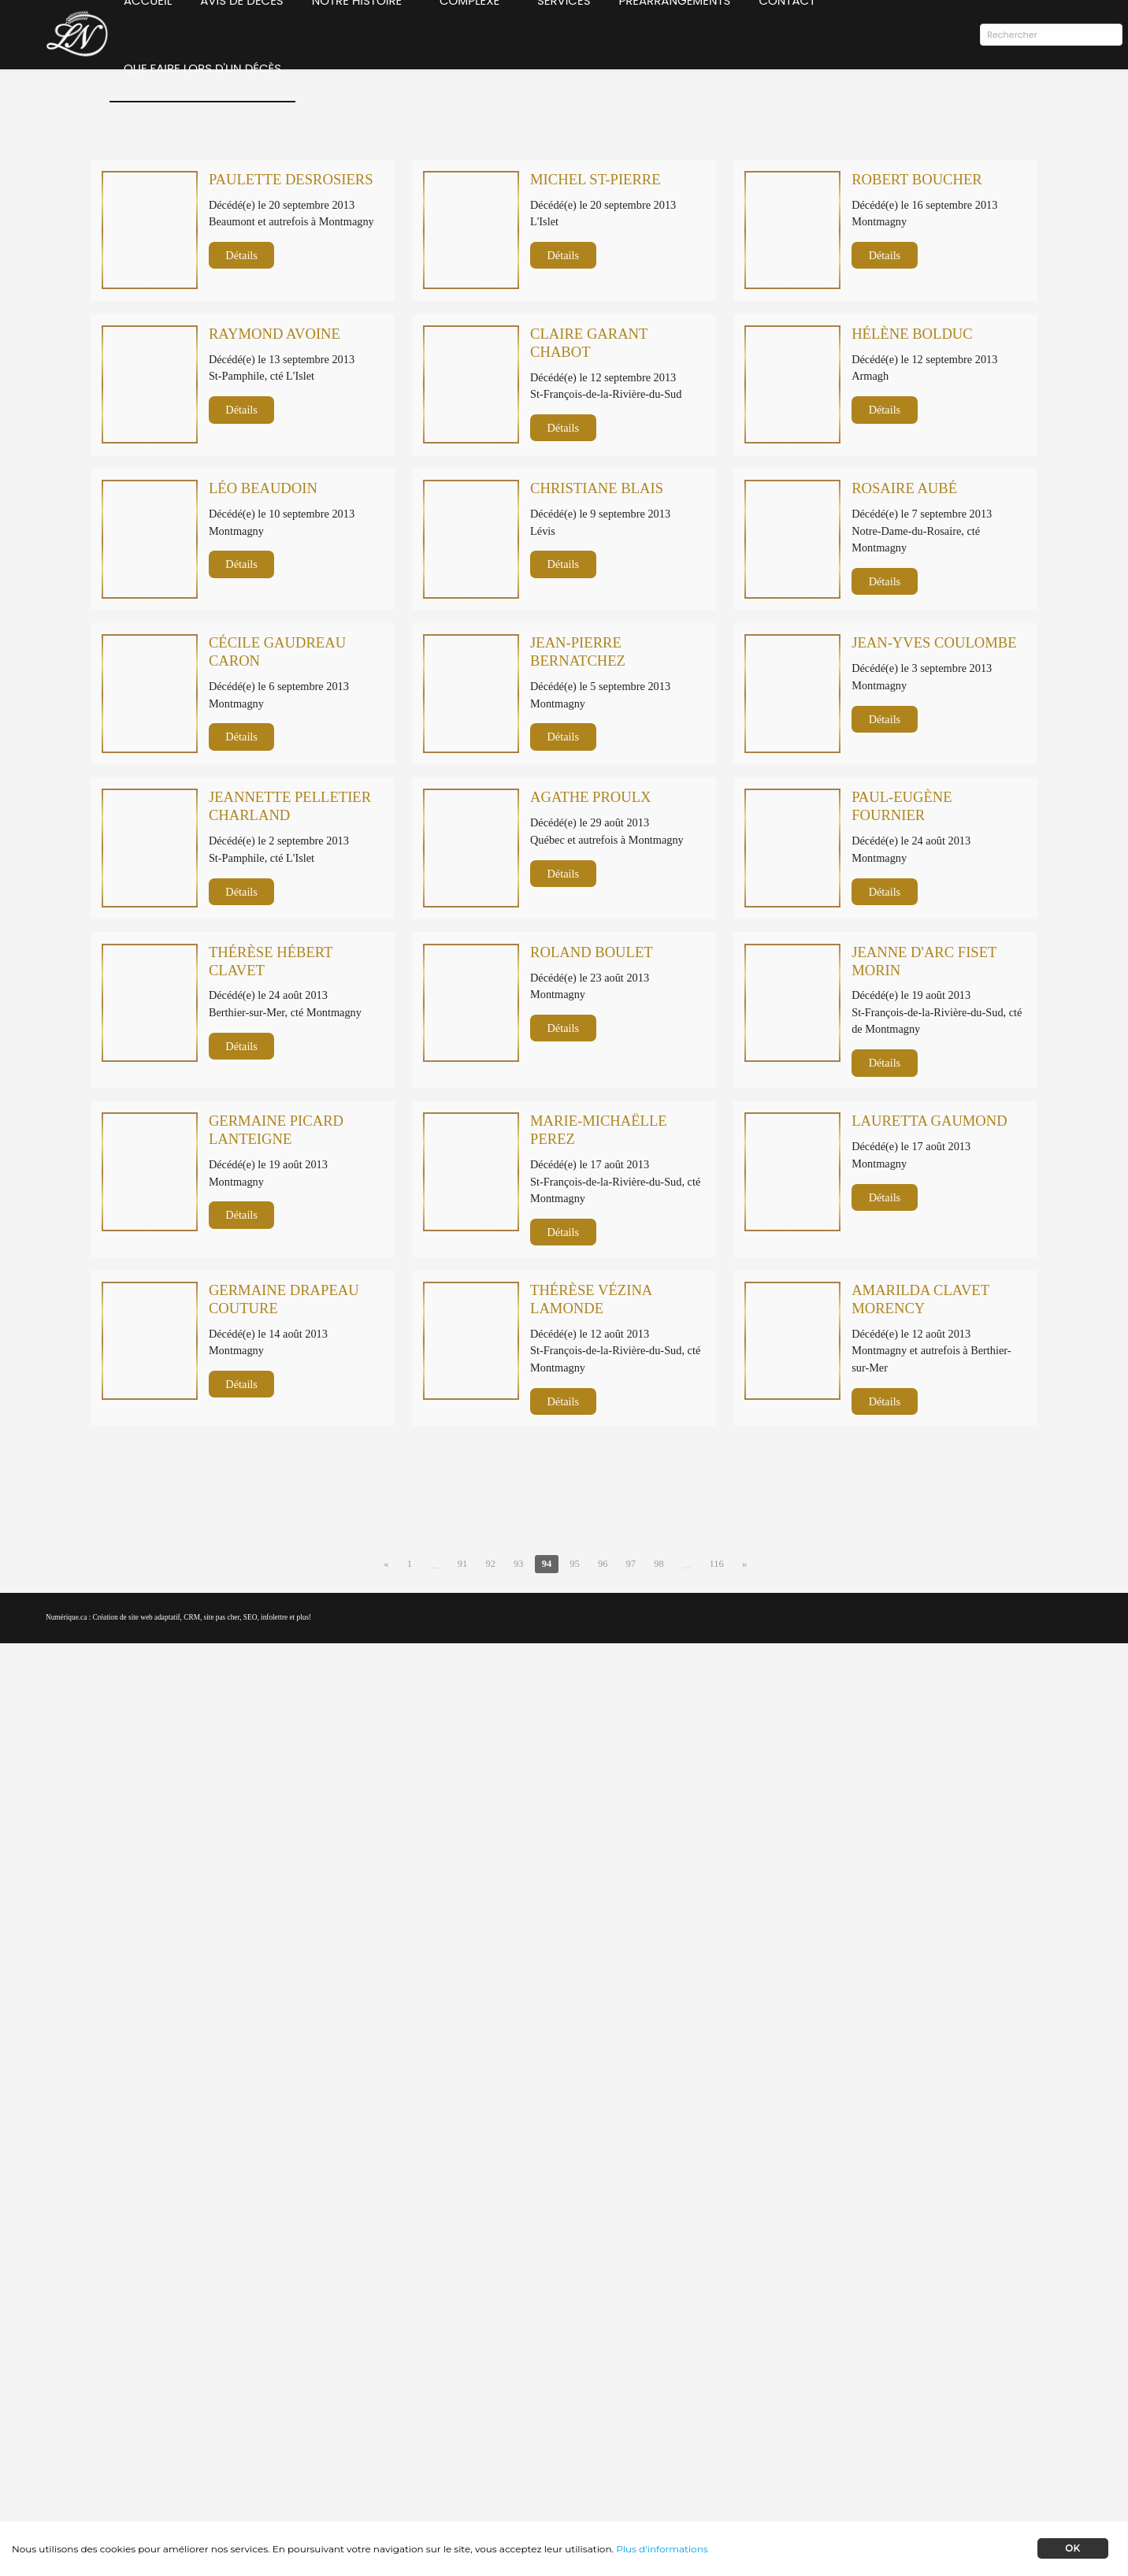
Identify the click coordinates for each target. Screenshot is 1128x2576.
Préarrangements (684, 33)
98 (661, 1897)
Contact (797, 33)
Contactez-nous (787, 2425)
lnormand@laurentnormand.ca (469, 2461)
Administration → (794, 2496)
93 (516, 1897)
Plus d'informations (661, 2549)
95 (574, 1897)
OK (1072, 2548)
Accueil (147, 33)
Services (574, 33)
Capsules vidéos (787, 2408)
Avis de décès (240, 33)
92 (487, 1897)
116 (720, 1897)
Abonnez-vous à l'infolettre (281, 2437)
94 (545, 1897)
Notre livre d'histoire (799, 2372)
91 (459, 1897)
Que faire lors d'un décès (201, 101)
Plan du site (778, 2461)
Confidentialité (785, 2443)
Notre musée (781, 2390)
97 (633, 1897)
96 (604, 1897)
